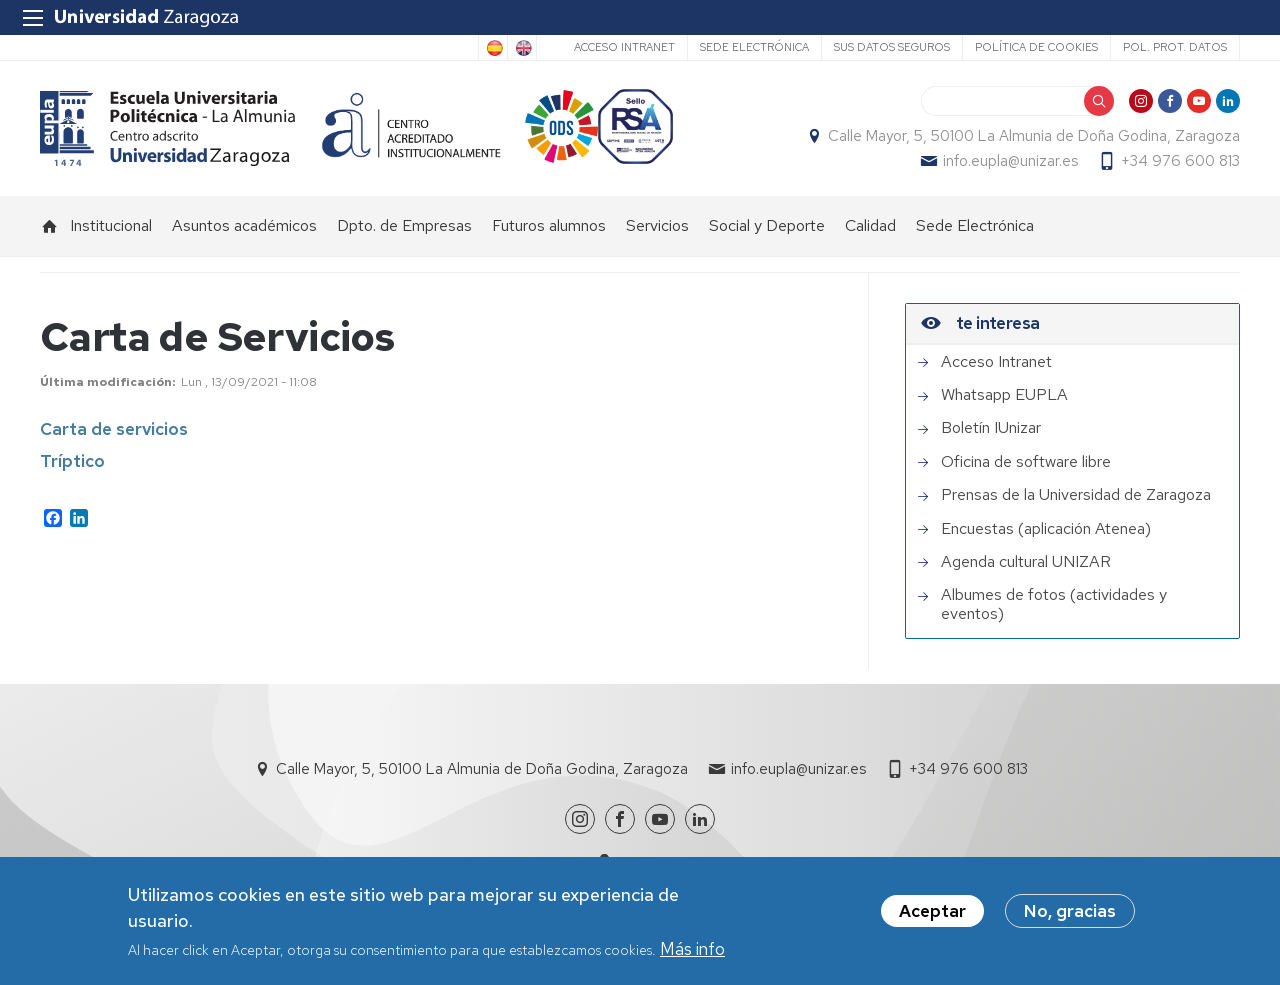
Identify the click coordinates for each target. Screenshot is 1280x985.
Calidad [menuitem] (870, 225)
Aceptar (932, 913)
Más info (692, 950)
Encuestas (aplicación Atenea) (1046, 529)
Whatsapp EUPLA (1004, 395)
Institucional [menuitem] (111, 225)
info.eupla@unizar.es (1010, 161)
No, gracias (1070, 913)
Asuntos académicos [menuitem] (244, 225)
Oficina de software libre (1026, 462)
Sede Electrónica (754, 47)
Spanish (493, 48)
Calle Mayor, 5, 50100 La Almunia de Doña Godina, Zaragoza (1034, 136)
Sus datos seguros (892, 47)
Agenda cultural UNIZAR (1026, 562)
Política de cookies (1036, 47)
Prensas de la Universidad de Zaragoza (1076, 496)
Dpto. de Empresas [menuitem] (404, 225)
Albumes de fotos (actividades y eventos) (1054, 605)
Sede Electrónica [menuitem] (975, 225)
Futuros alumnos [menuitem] (549, 225)
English (522, 48)
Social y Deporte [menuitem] (767, 225)
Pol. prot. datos (1175, 47)
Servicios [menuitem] (657, 225)
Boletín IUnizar (991, 429)
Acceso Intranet (624, 47)
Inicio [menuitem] (50, 226)
